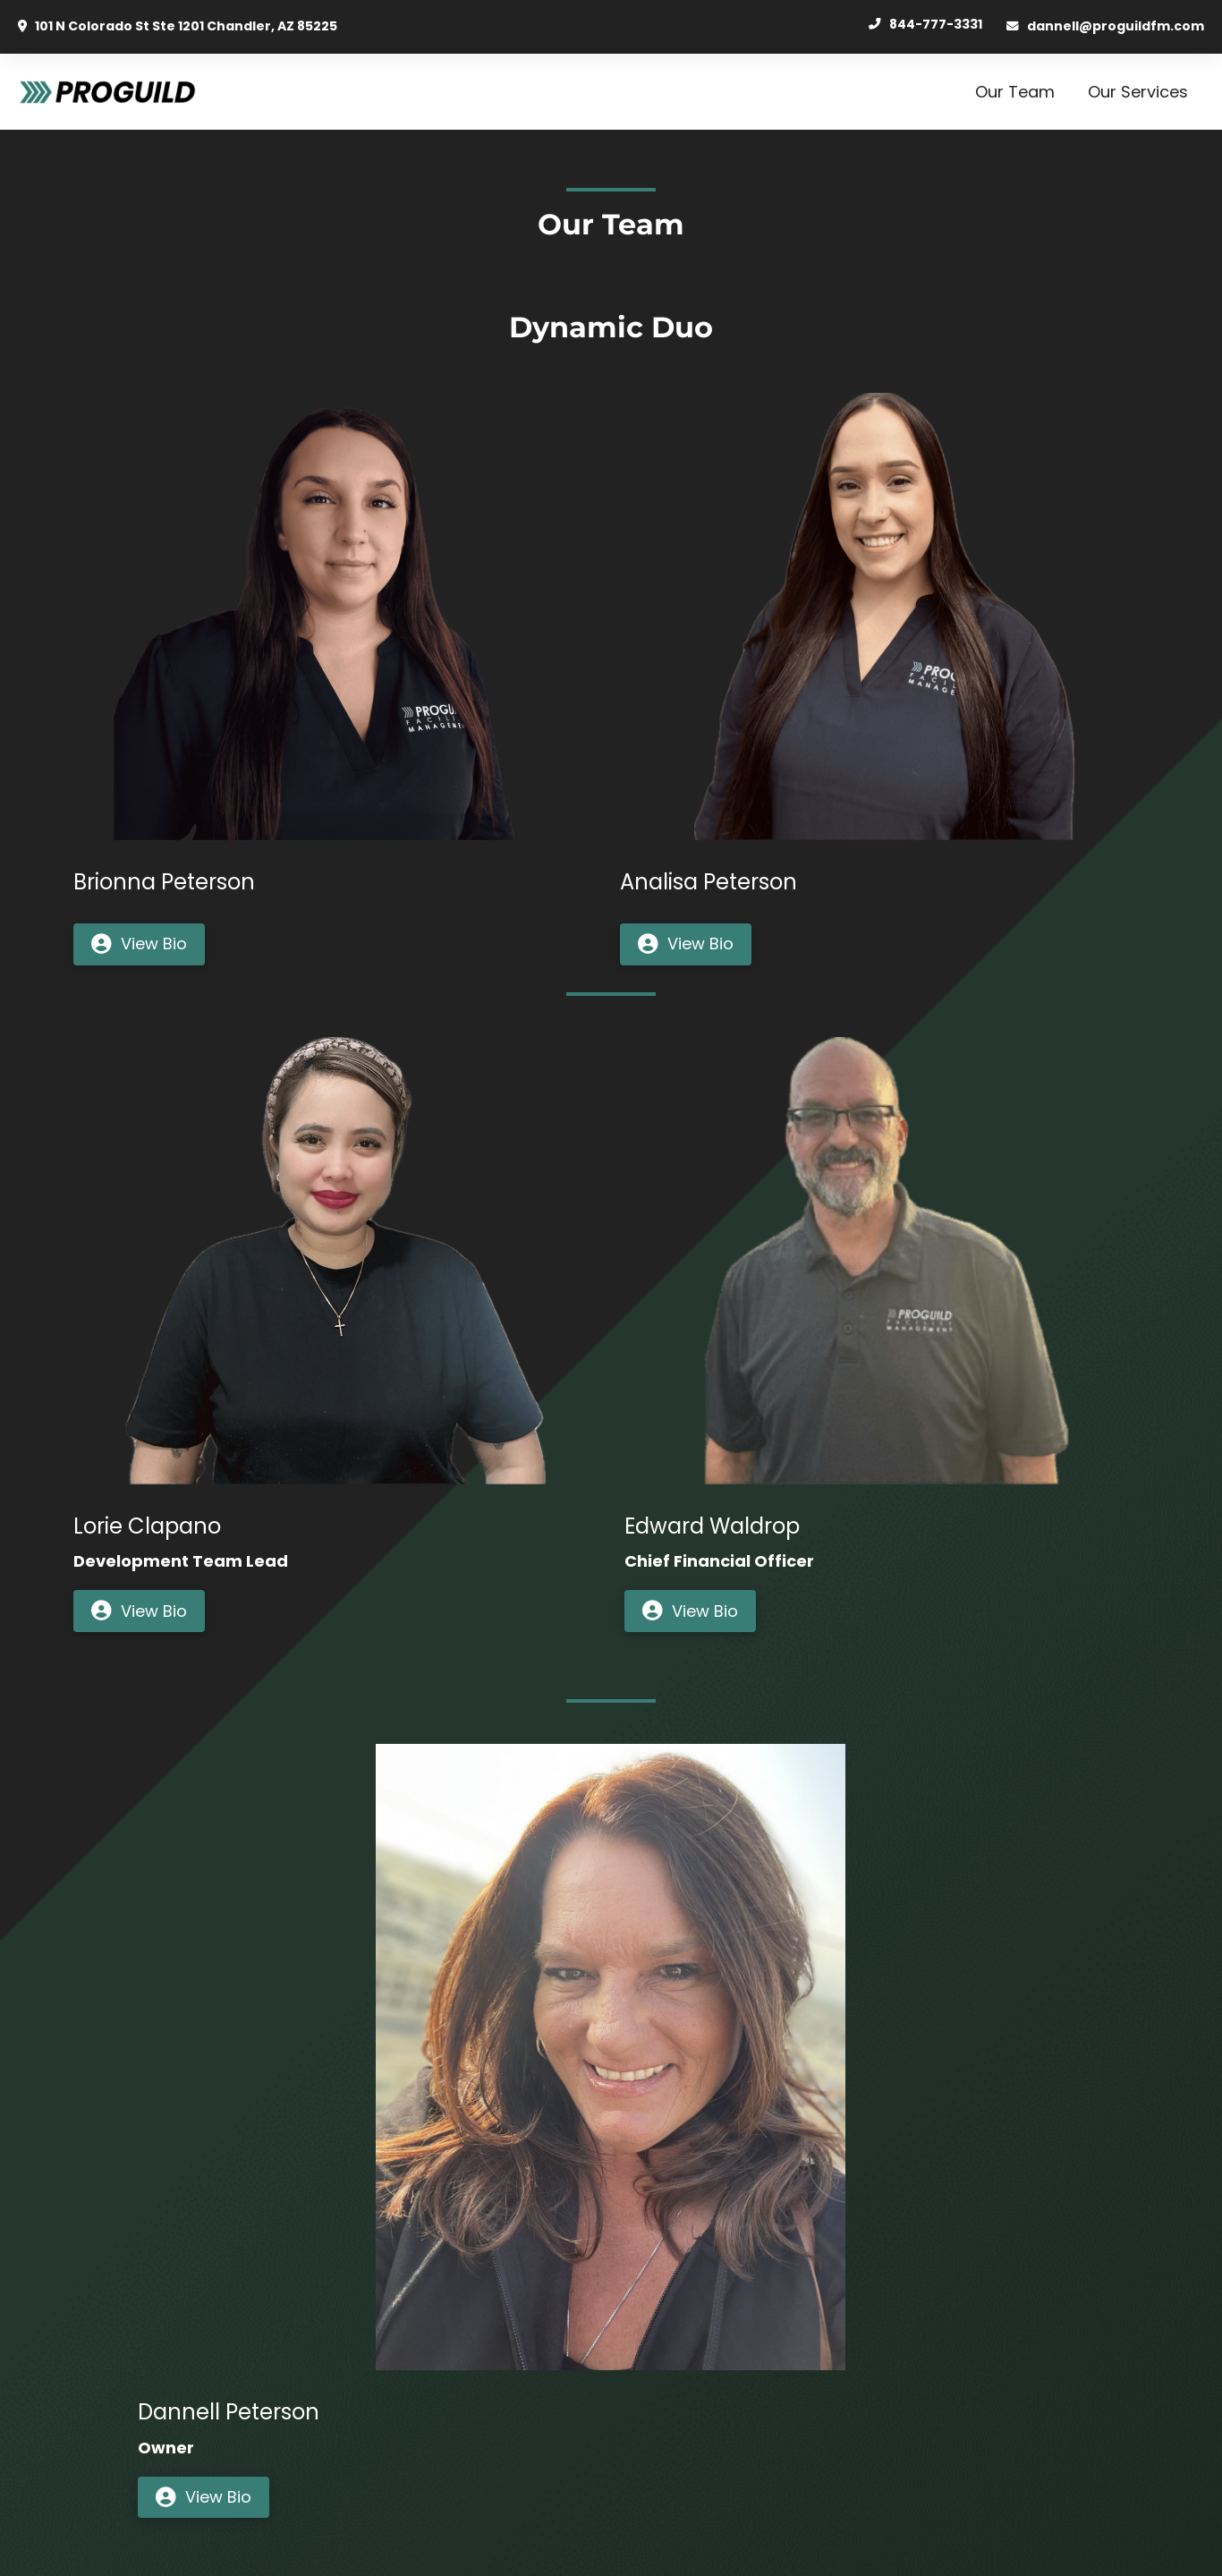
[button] (139, 944)
